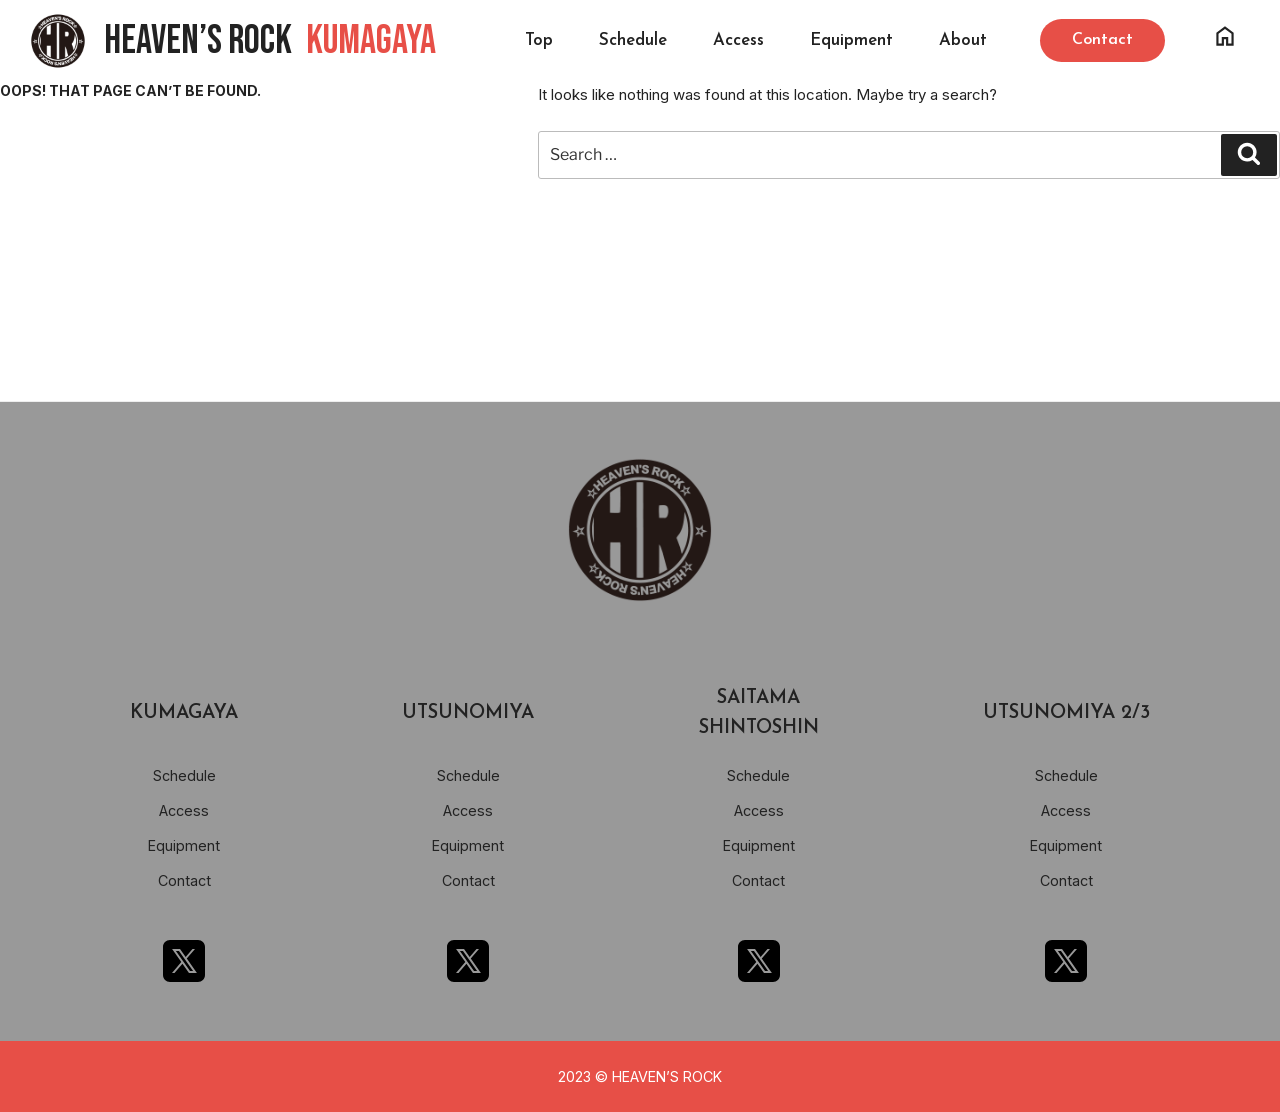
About (963, 40)
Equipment (851, 40)
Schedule (633, 40)
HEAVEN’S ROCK (270, 41)
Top (539, 40)
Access (738, 40)
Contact (184, 880)
